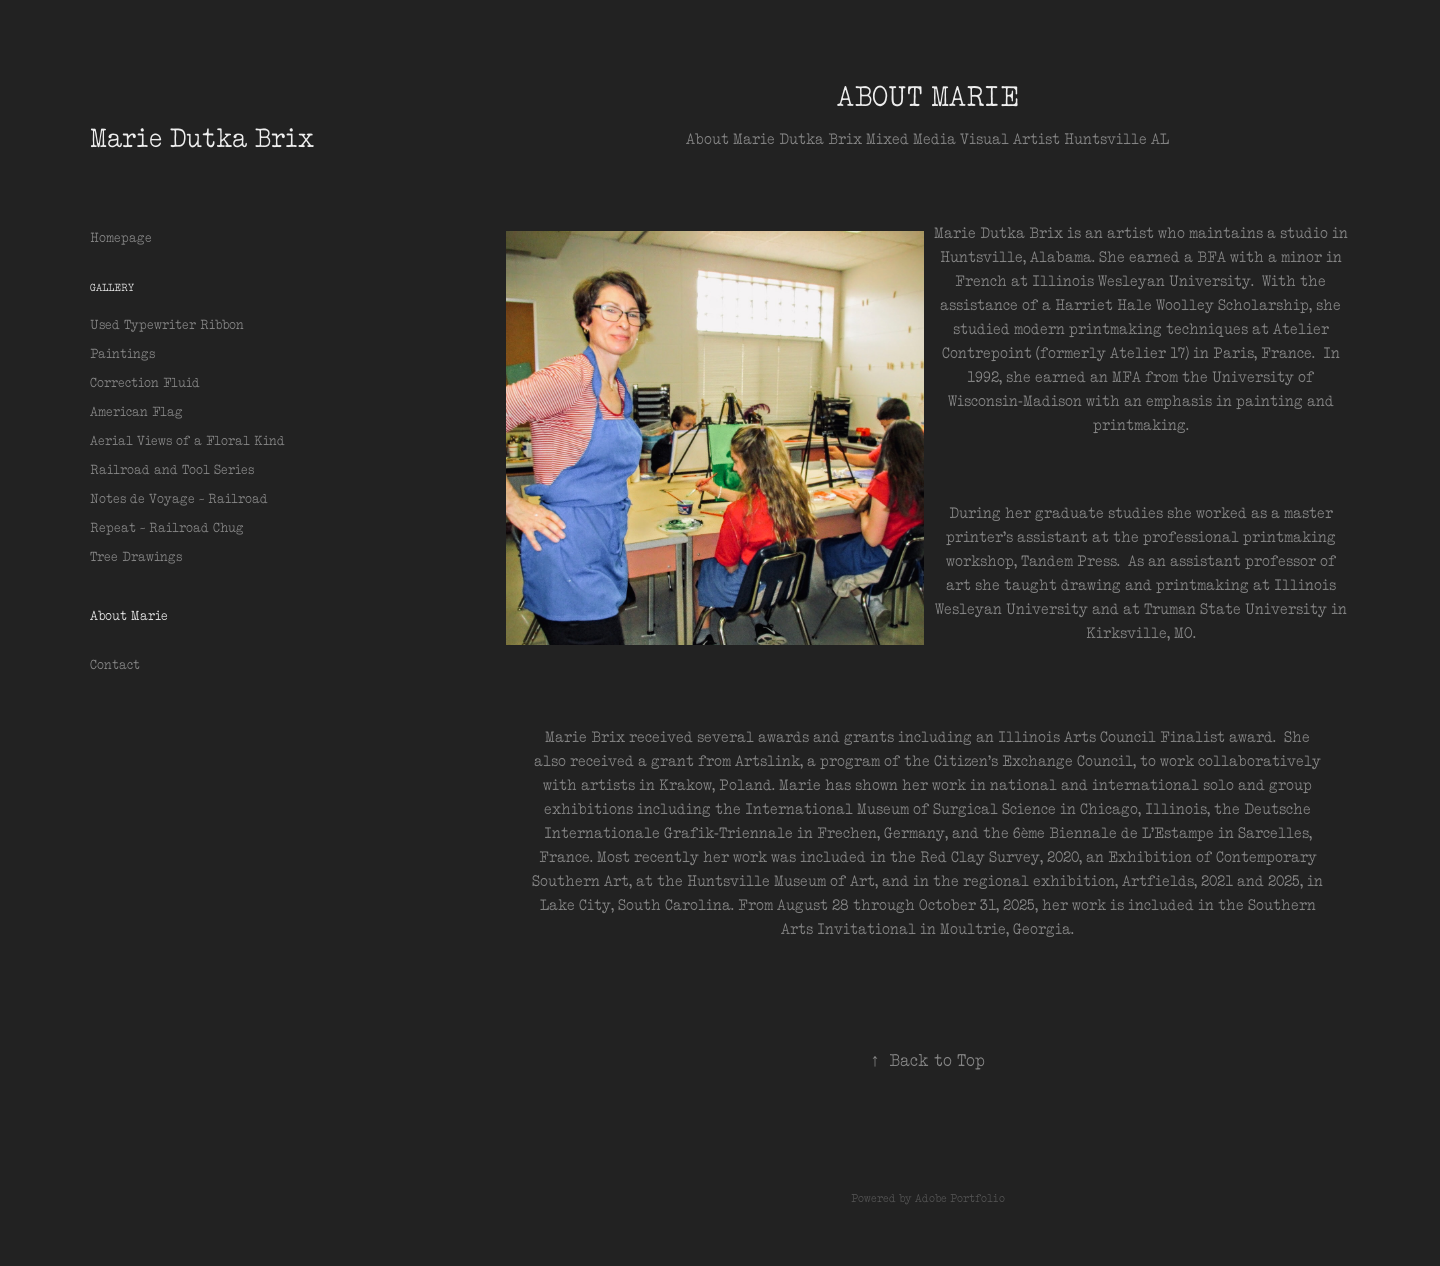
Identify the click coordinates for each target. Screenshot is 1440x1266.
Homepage (121, 237)
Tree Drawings (136, 556)
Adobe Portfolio (960, 1198)
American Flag (136, 411)
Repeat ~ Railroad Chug (167, 527)
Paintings (122, 353)
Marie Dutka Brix (202, 137)
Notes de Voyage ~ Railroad (179, 498)
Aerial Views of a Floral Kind (187, 440)
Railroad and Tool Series (172, 469)
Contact (115, 664)
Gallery (112, 287)
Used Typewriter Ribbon (167, 324)
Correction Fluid (145, 382)
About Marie (129, 615)
